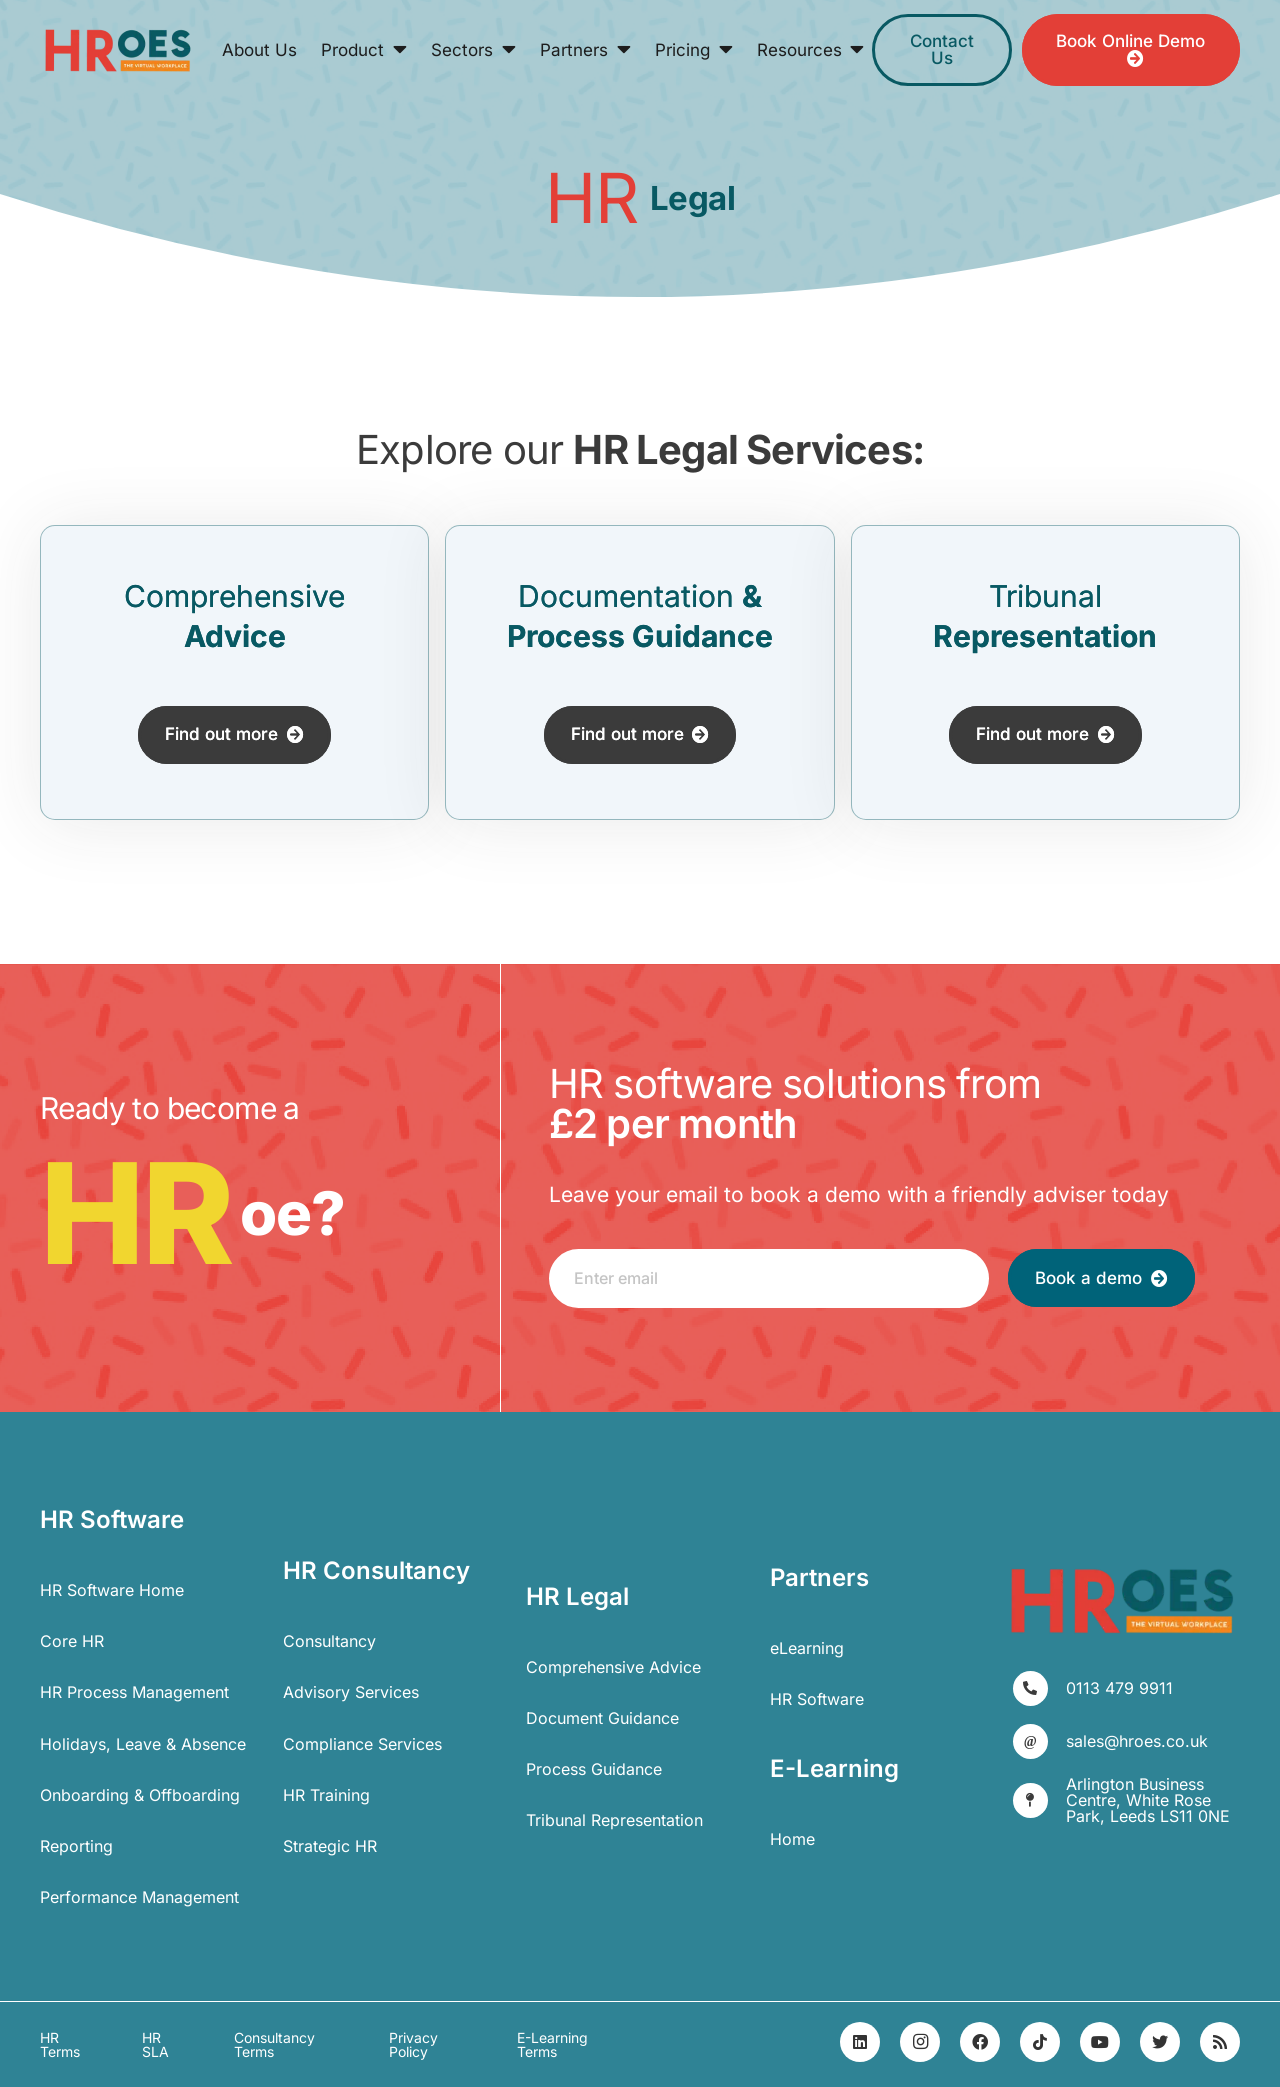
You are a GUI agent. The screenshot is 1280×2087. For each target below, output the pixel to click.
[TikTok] (1040, 2042)
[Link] (117, 50)
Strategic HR (330, 1846)
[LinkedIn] (860, 2042)
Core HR (72, 1641)
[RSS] (1220, 2042)
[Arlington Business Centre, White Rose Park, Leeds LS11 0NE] (1039, 1800)
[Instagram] (920, 2042)
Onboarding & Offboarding (140, 1795)
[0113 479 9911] (1039, 1688)
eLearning (807, 1648)
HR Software (817, 1699)
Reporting (76, 1846)
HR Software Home (112, 1590)
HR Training (326, 1795)
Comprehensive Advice (613, 1667)
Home (792, 1839)
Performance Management (139, 1897)
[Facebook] (980, 2042)
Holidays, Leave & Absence (143, 1744)
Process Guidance (594, 1769)
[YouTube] (1100, 2042)
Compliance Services (362, 1744)
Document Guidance (602, 1718)
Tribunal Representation (614, 1820)
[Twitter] (1160, 2042)
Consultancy (329, 1641)
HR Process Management (134, 1692)
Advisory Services (351, 1692)
